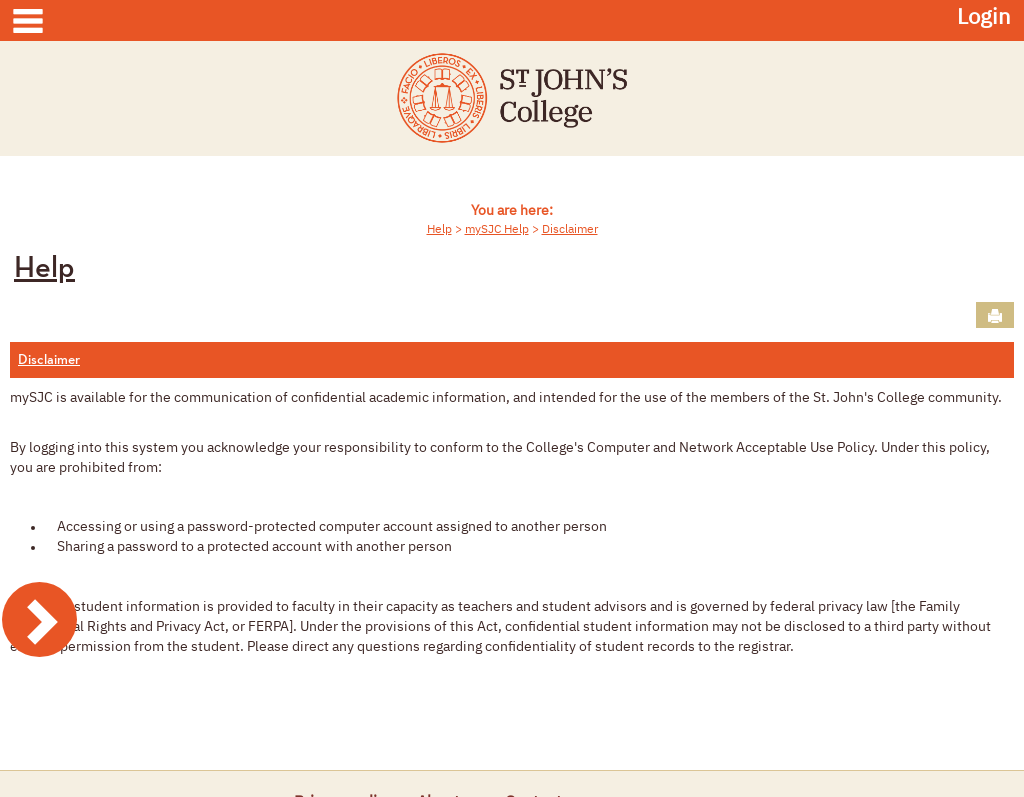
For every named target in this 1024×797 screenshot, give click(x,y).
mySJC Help (497, 230)
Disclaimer (570, 230)
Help (439, 230)
